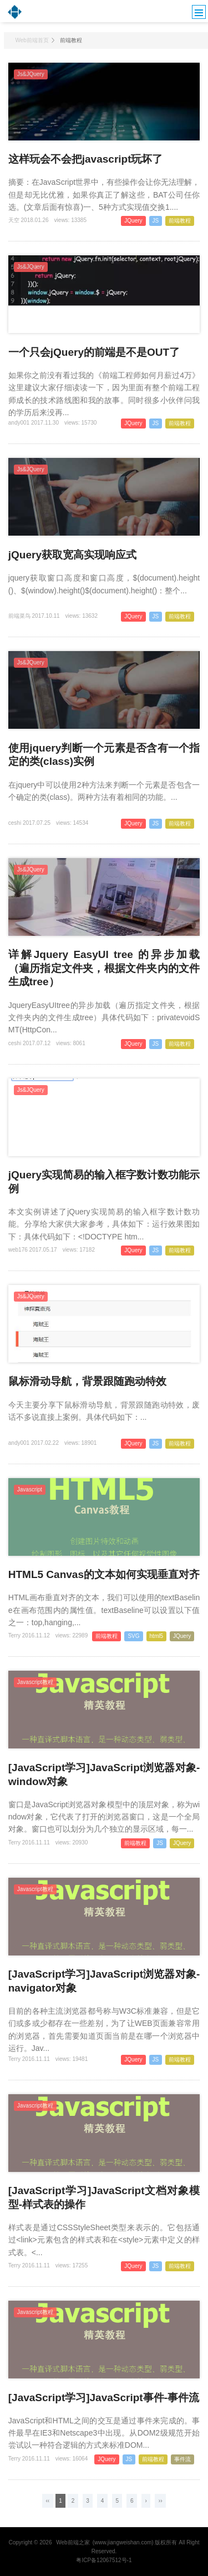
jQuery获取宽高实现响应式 (72, 555)
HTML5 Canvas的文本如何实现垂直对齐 (104, 1574)
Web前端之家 (72, 2542)
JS (156, 221)
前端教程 (180, 221)
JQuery (133, 221)
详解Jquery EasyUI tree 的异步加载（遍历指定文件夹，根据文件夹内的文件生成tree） (104, 968)
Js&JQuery (30, 74)
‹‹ (47, 2501)
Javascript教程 (35, 1682)
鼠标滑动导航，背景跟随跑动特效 (87, 1381)
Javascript (29, 1489)
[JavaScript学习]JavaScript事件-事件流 (103, 2397)
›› (161, 2501)
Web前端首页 (31, 40)
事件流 (182, 2459)
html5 (156, 1636)
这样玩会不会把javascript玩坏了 (85, 159)
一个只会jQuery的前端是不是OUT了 (94, 352)
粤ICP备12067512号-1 (103, 2560)
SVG (133, 1636)
